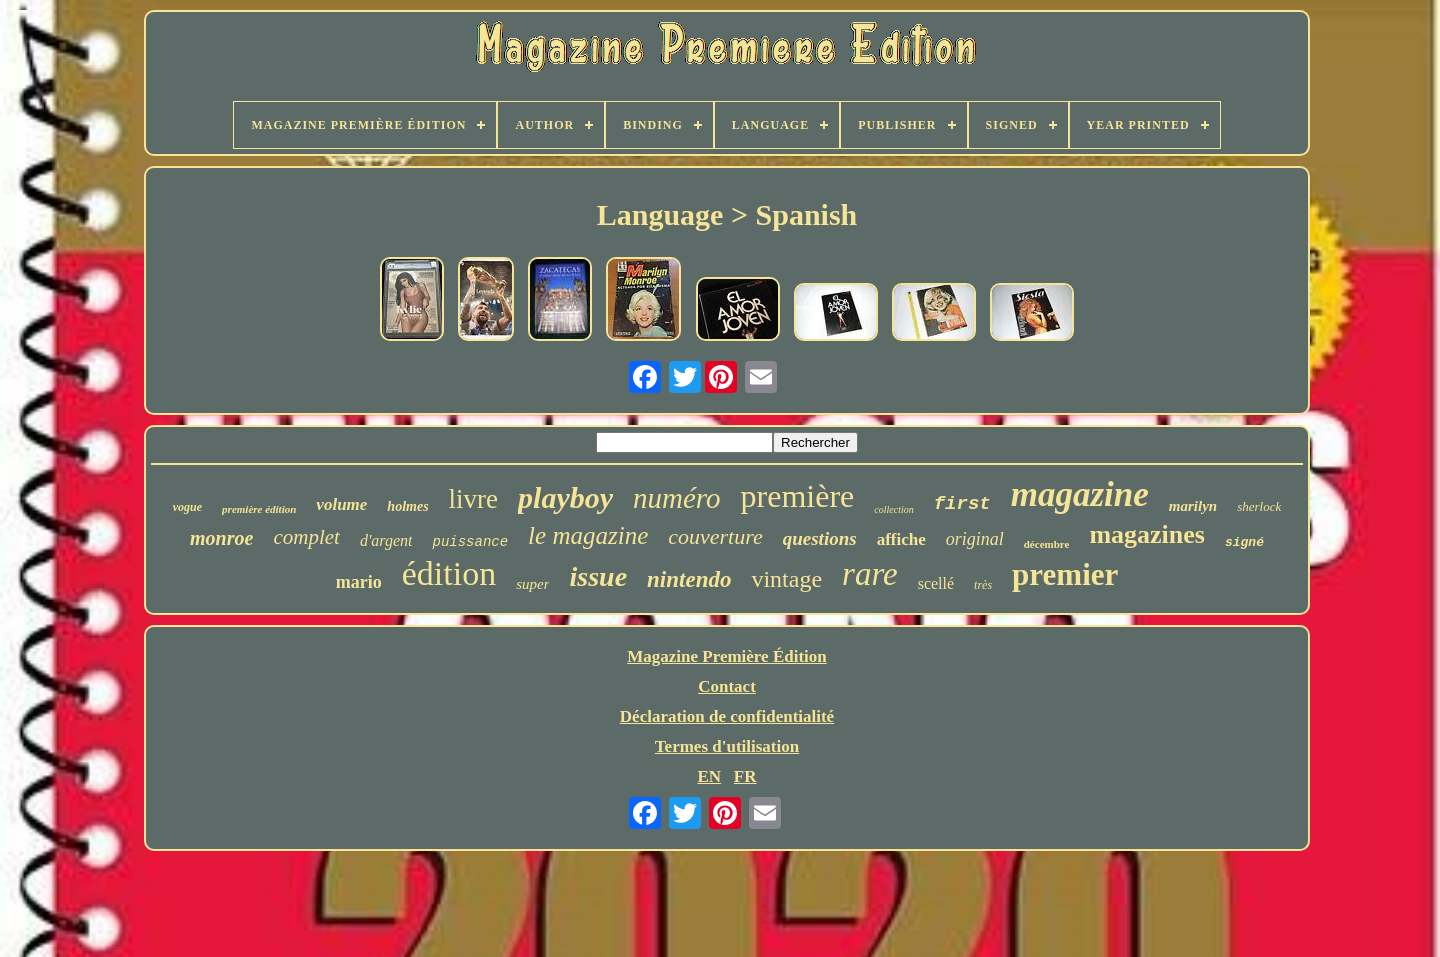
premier (1065, 574)
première (798, 496)
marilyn (1193, 506)
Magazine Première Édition (727, 656)
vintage (786, 579)
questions (820, 538)
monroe (221, 538)
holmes (407, 506)
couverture (715, 536)
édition (449, 573)
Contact (727, 686)
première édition (259, 509)
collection (893, 509)
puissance (470, 542)
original (975, 539)
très (983, 585)
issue (598, 576)
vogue (187, 507)
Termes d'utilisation (727, 746)
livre (473, 499)
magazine (1080, 494)
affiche (901, 539)
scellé (936, 583)
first (962, 504)
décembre (1047, 544)
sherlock (1259, 506)
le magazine (588, 535)
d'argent (386, 540)
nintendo (689, 579)
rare (870, 574)
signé (1244, 542)
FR (745, 776)
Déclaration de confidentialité (727, 716)
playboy (565, 497)
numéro (677, 498)
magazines (1147, 534)
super (532, 584)
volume (341, 504)
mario (359, 582)
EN (709, 776)
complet (306, 537)
